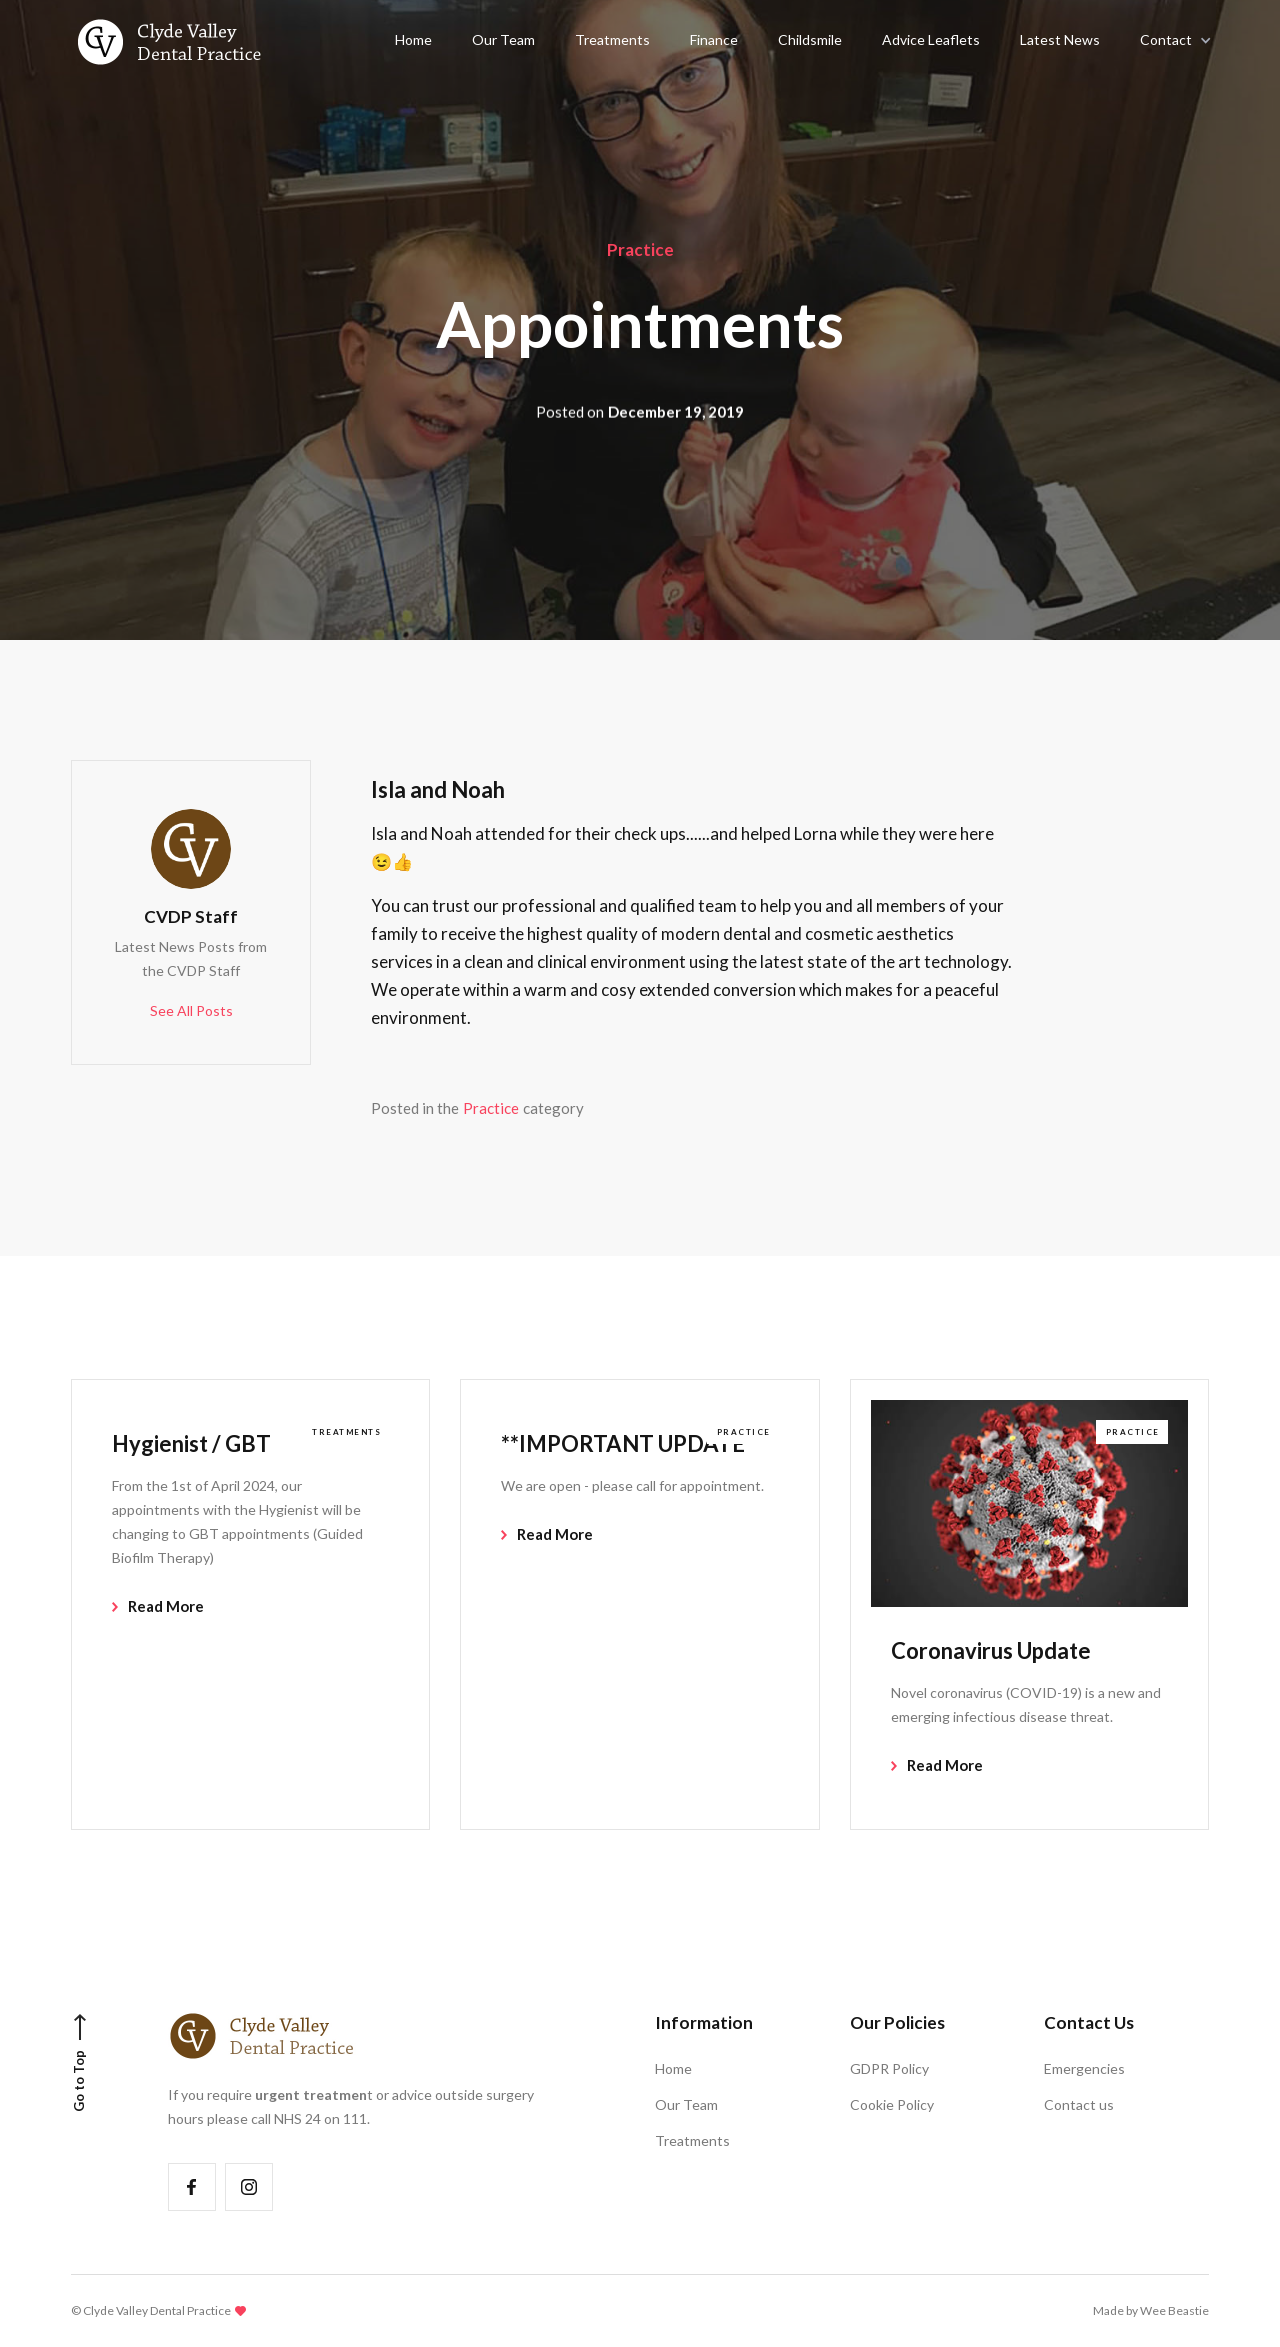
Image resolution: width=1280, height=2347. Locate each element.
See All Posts (191, 1010)
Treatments (692, 2140)
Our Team (686, 2104)
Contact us (1079, 2104)
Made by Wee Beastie (1151, 2310)
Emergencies (1084, 2068)
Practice (640, 249)
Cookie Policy (892, 2104)
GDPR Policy (889, 2068)
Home (673, 2068)
